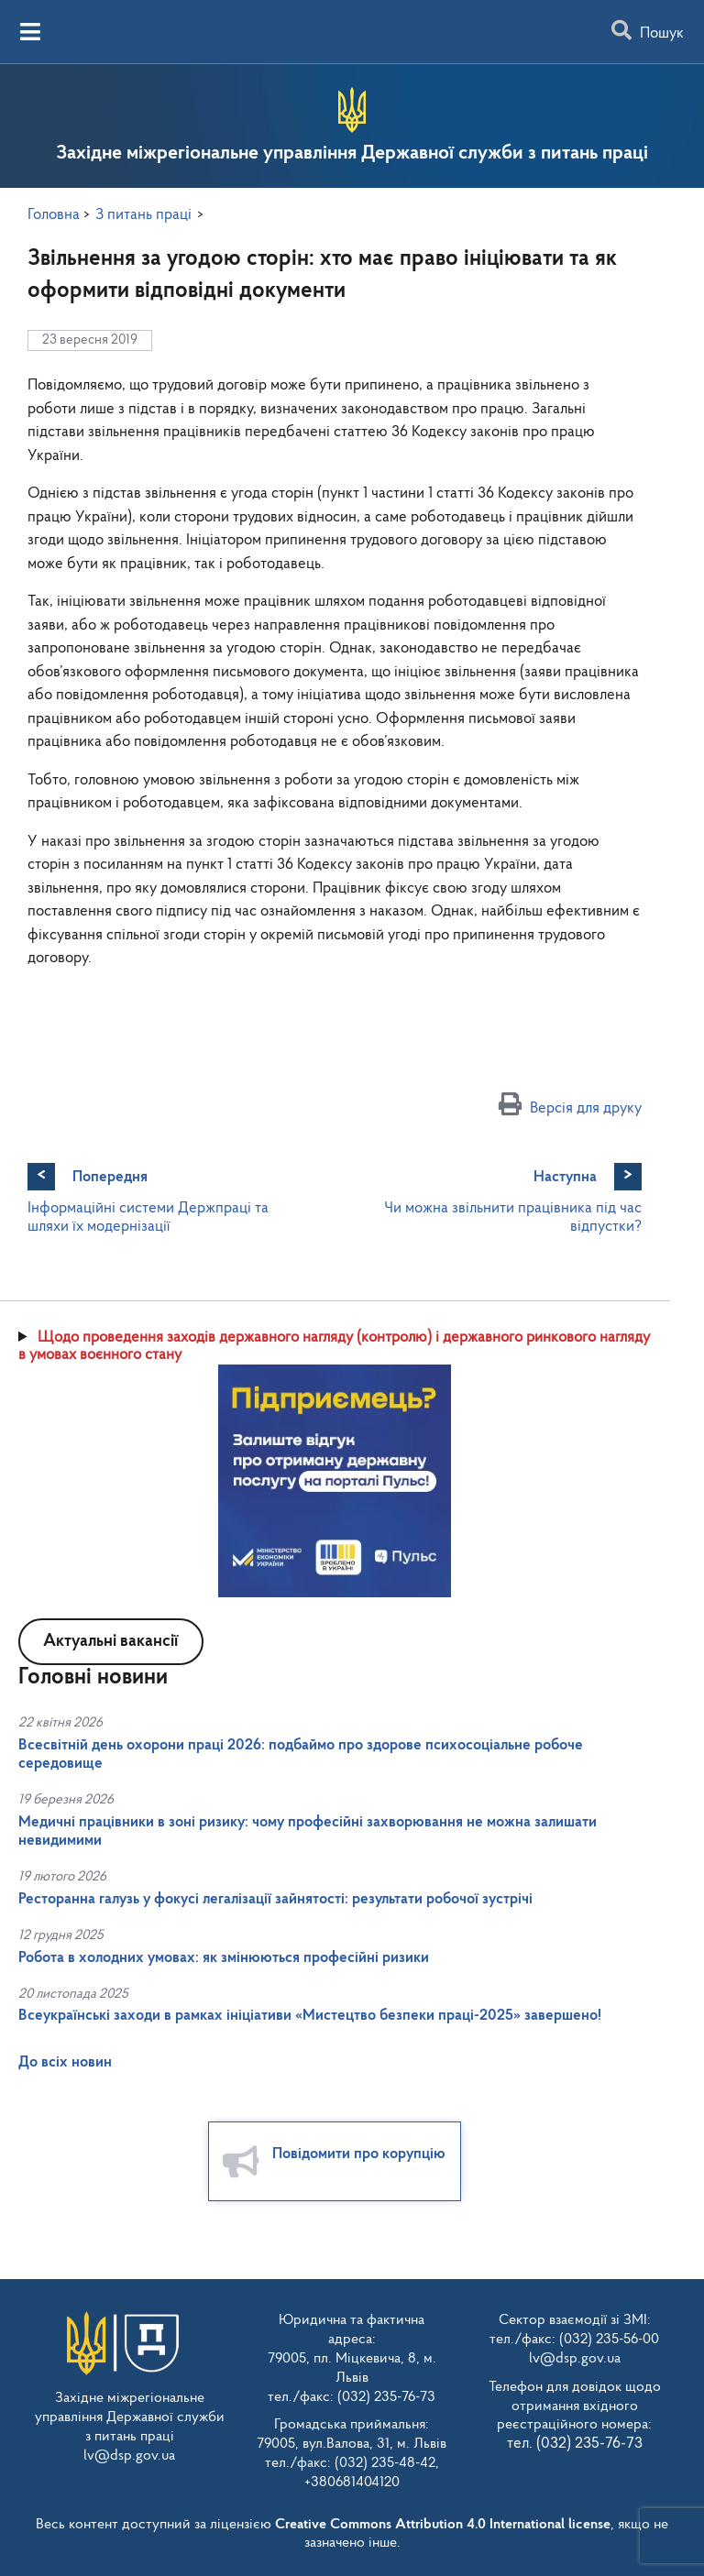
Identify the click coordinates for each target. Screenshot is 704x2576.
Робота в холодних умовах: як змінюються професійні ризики (223, 1958)
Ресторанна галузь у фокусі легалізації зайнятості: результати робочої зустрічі (275, 1899)
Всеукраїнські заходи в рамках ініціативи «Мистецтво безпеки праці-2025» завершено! (309, 2015)
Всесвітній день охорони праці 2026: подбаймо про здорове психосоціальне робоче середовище (300, 1754)
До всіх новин (65, 2062)
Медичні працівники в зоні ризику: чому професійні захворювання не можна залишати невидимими (307, 1831)
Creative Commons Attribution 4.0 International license (442, 2524)
